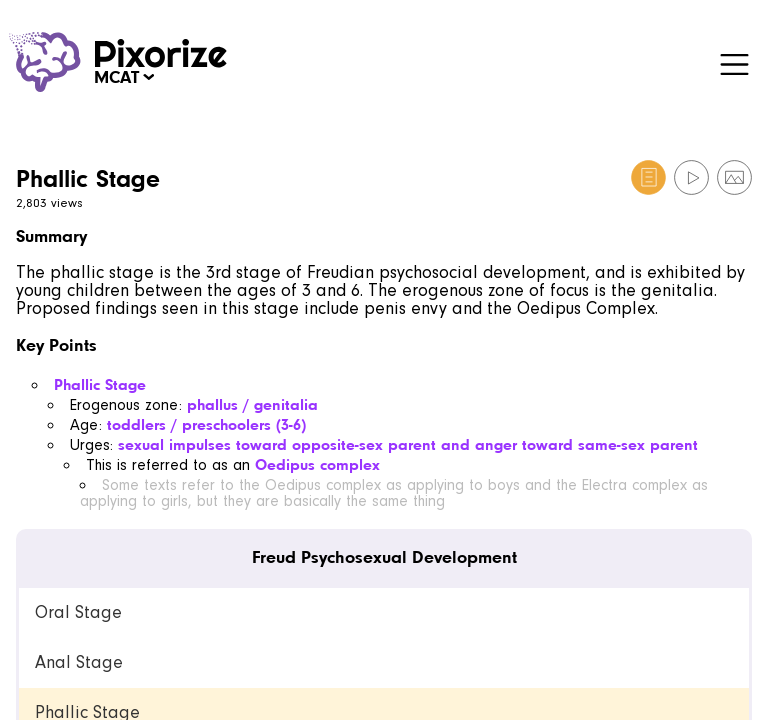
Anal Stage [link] (79, 662)
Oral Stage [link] (78, 612)
